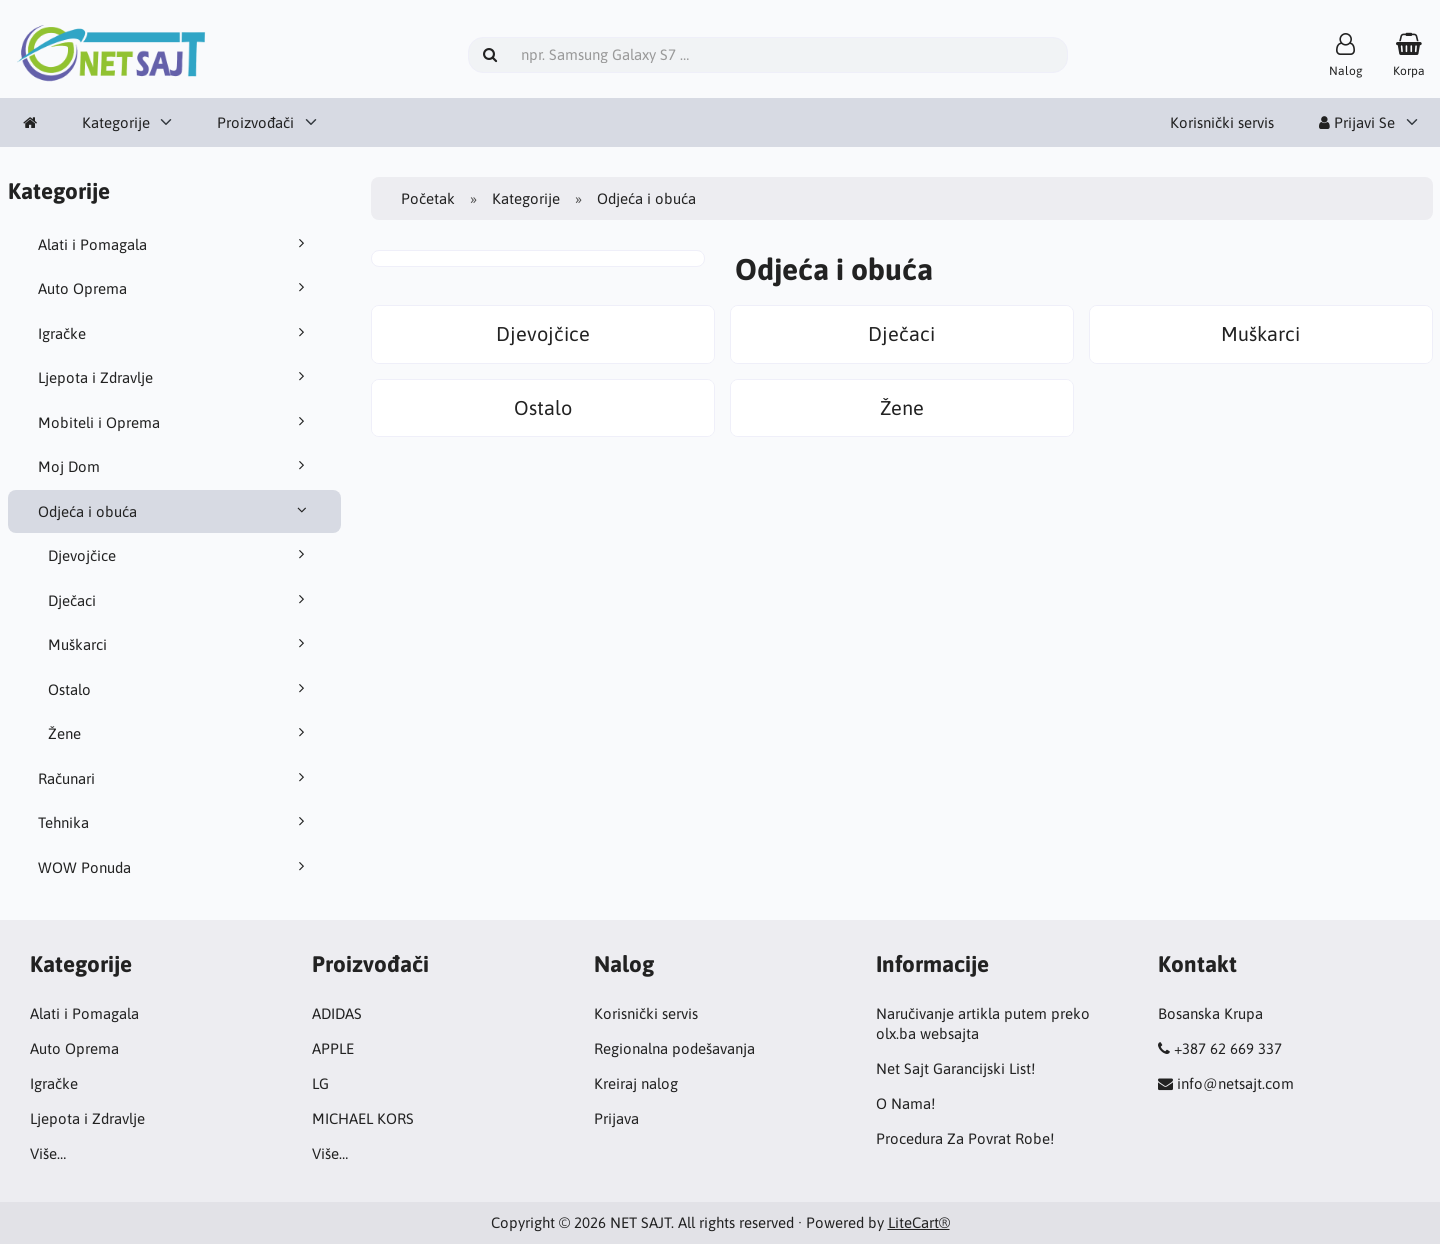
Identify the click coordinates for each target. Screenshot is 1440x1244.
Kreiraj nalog (636, 1083)
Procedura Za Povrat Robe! (965, 1138)
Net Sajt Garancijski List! (955, 1068)
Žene (180, 733)
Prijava (616, 1118)
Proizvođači (255, 122)
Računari (175, 778)
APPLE (333, 1048)
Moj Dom (175, 466)
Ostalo (180, 689)
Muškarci (180, 644)
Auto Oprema (175, 288)
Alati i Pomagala (175, 244)
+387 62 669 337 (1228, 1048)
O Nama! (905, 1103)
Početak (428, 198)
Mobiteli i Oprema (175, 422)
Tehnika (175, 822)
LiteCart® (919, 1222)
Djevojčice (180, 555)
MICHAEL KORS (363, 1118)
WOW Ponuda (175, 867)
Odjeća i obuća (175, 511)
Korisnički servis (1222, 122)
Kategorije (116, 122)
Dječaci (180, 600)
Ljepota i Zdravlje (175, 377)
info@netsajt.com (1235, 1083)
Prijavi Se (1357, 122)
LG (320, 1083)
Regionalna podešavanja (674, 1048)
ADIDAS (337, 1013)
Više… (48, 1153)
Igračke (175, 333)
